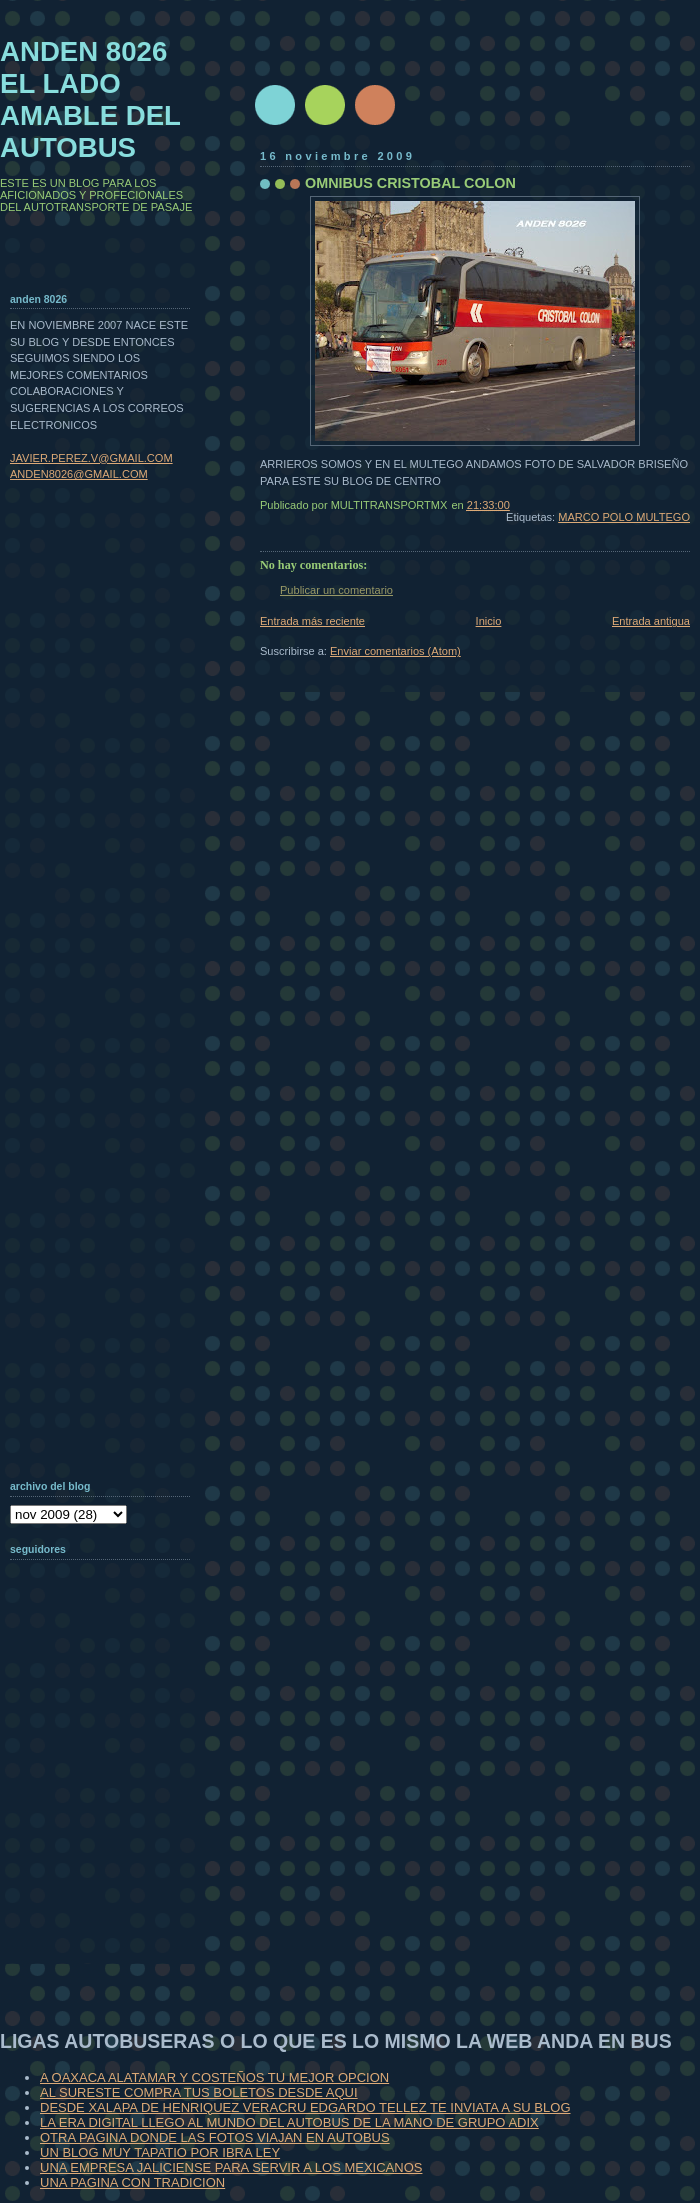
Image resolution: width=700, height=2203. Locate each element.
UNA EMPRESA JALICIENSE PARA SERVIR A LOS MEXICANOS (231, 2167)
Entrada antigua (651, 621)
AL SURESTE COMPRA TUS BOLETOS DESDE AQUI (199, 2092)
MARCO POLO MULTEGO (624, 517)
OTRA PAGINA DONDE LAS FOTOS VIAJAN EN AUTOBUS (215, 2137)
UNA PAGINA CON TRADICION (132, 2182)
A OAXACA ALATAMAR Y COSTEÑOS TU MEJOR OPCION (214, 2077)
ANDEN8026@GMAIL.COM (79, 474)
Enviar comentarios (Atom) (395, 651)
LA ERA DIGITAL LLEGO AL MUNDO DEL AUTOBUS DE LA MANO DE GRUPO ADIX (289, 2122)
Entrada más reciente (312, 621)
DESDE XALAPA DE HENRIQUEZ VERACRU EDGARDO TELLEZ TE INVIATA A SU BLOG (305, 2107)
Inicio (489, 621)
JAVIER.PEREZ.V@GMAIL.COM (91, 458)
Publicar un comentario (336, 590)
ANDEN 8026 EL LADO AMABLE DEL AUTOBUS (90, 99)
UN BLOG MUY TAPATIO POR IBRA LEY (160, 2152)
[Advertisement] (110, 1834)
